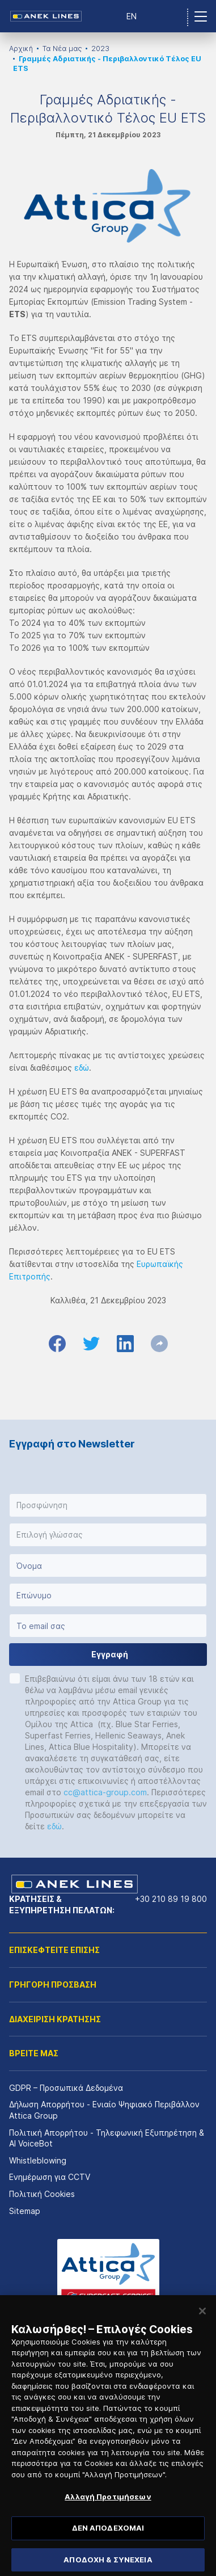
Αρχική (21, 48)
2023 (100, 48)
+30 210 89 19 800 (171, 1899)
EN (131, 16)
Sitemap (24, 2211)
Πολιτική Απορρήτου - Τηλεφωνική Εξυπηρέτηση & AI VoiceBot (106, 2138)
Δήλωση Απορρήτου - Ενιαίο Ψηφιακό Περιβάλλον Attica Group (104, 2109)
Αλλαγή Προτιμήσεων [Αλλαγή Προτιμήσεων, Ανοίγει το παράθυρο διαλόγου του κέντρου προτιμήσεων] (108, 2507)
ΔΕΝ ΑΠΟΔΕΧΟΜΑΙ (108, 2539)
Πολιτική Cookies (42, 2194)
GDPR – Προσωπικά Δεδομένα (66, 2088)
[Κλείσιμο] (202, 2322)
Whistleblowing (37, 2160)
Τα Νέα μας (62, 48)
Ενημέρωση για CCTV (49, 2177)
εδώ (81, 1067)
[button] (108, 1505)
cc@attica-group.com (105, 1792)
